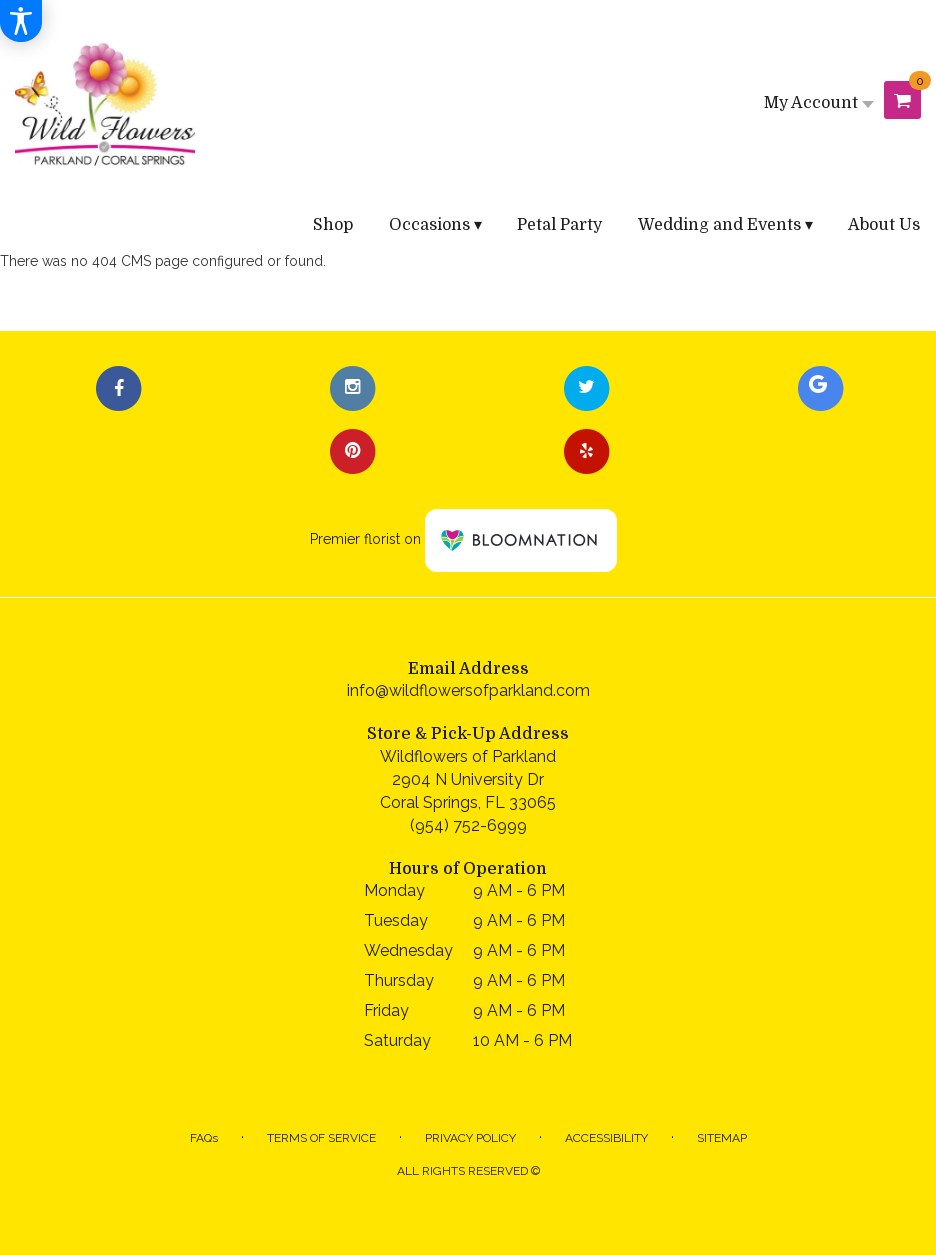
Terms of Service (321, 1138)
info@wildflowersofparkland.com (468, 690)
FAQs (204, 1138)
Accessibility (606, 1138)
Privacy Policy (470, 1138)
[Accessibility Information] (21, 21)
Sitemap (722, 1138)
